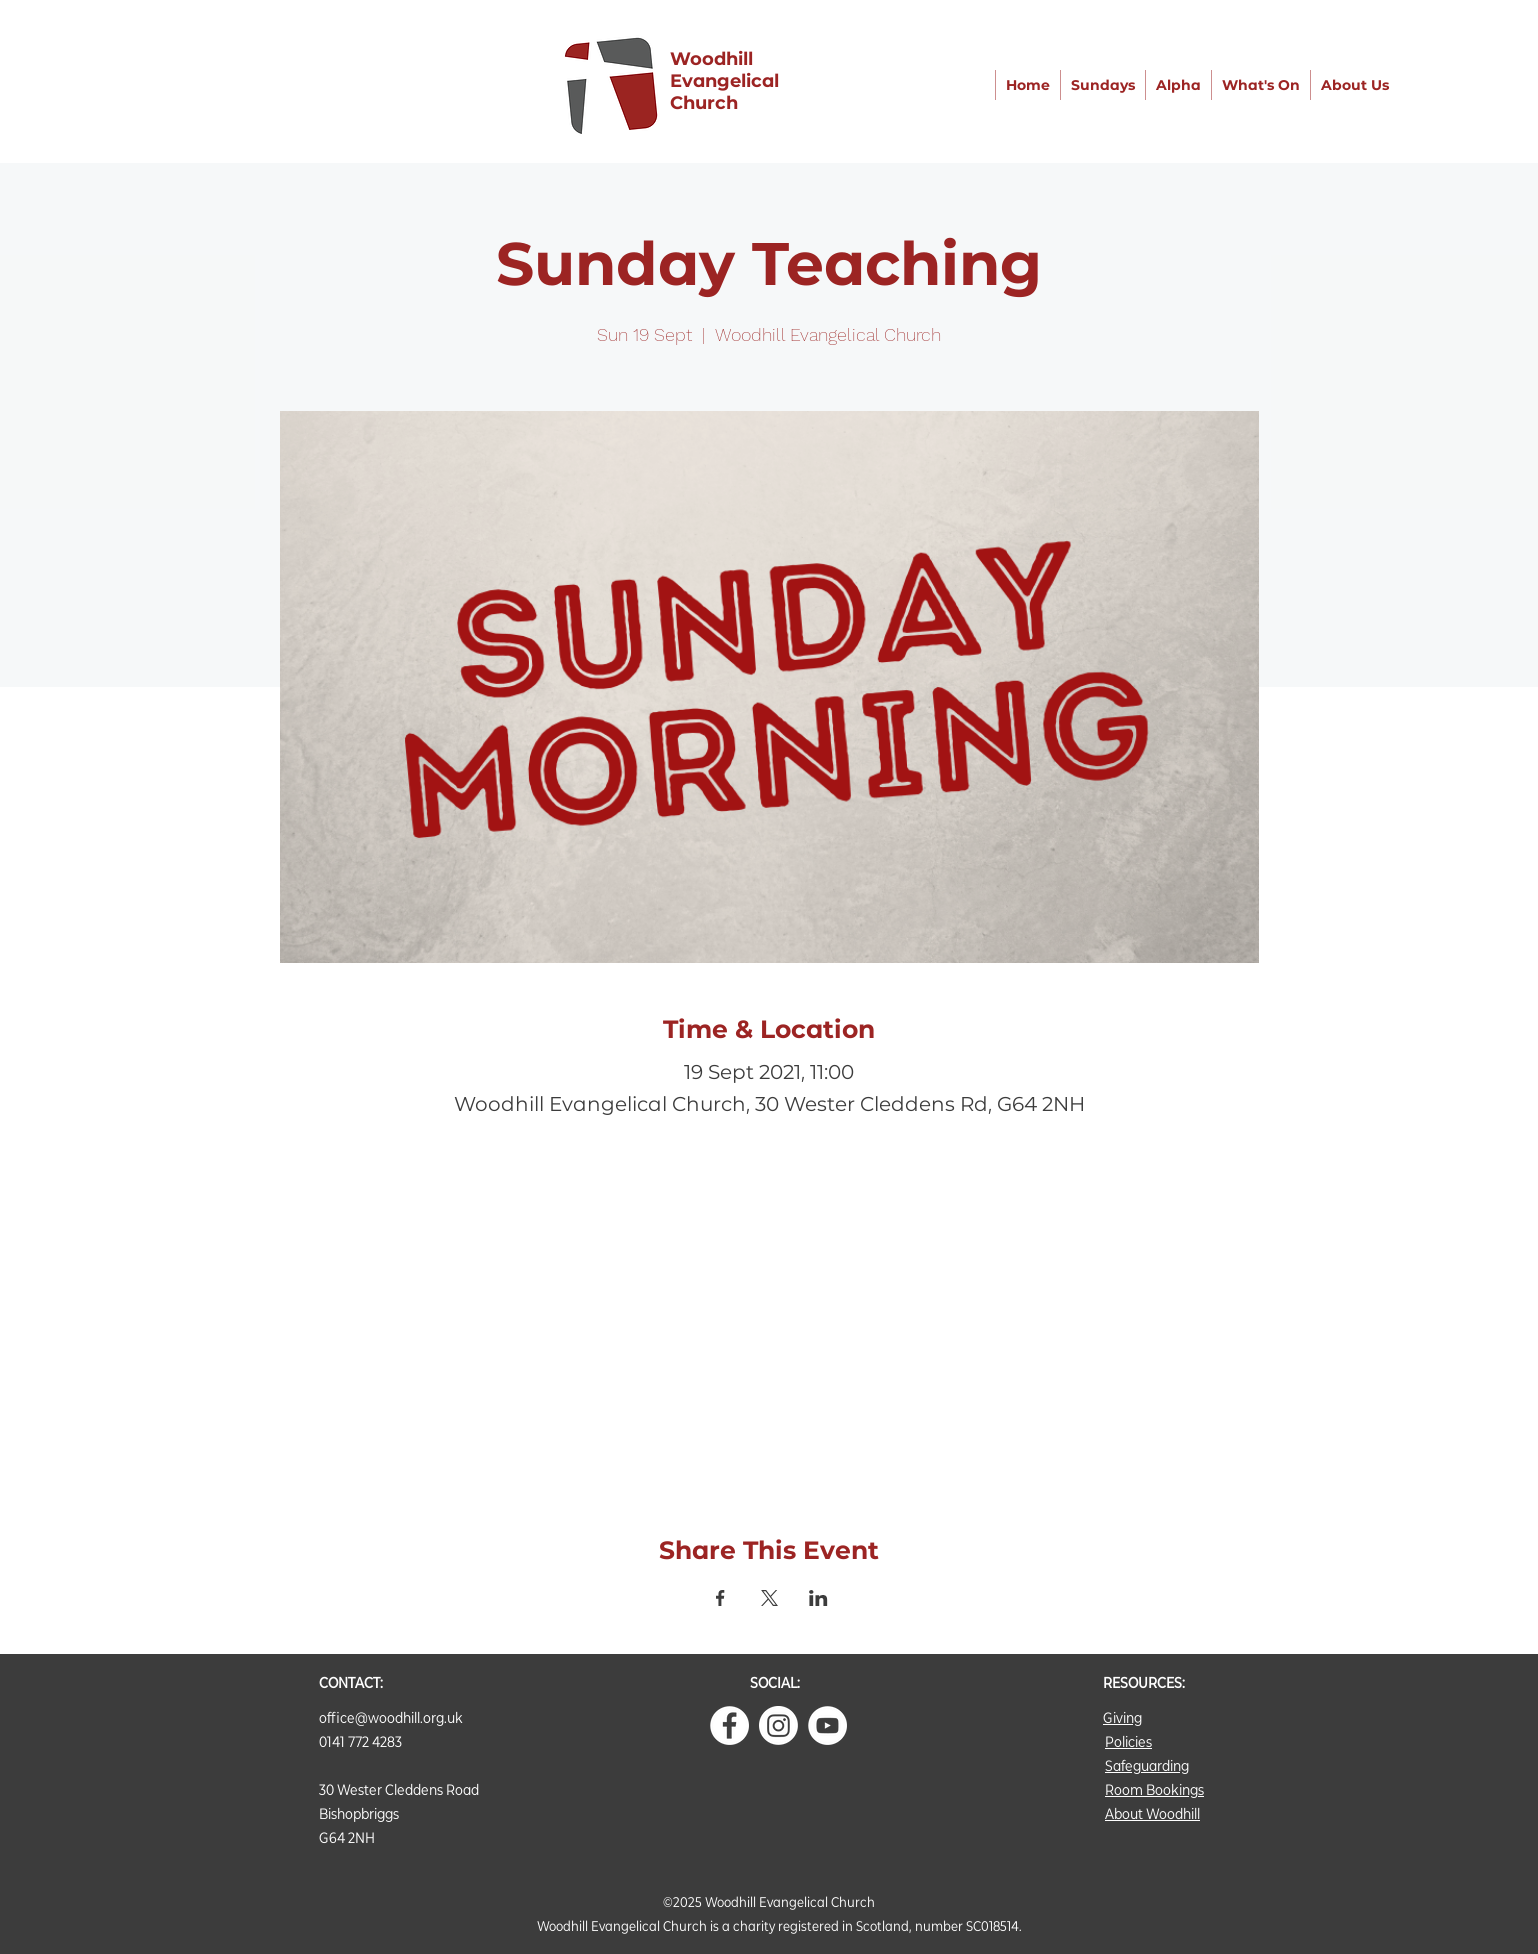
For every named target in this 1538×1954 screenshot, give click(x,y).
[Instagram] (778, 1725)
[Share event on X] (769, 1598)
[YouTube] (827, 1725)
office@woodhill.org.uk (391, 1717)
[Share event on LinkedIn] (818, 1598)
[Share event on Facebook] (720, 1598)
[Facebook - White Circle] (729, 1725)
